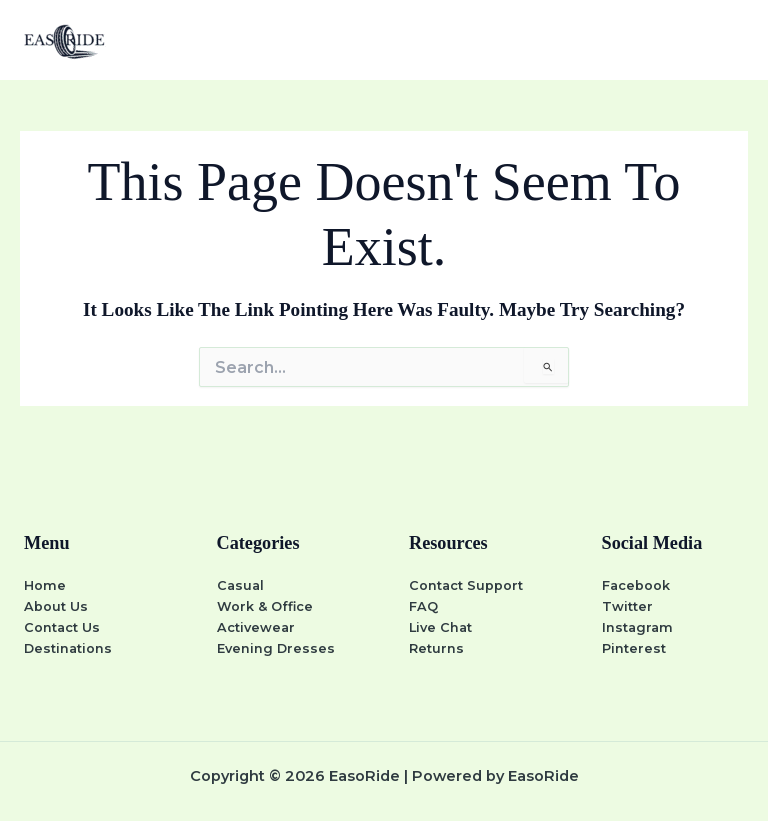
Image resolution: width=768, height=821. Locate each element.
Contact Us (62, 627)
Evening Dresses (276, 648)
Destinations (68, 648)
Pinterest (634, 648)
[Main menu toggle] (727, 39)
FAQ (423, 606)
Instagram (637, 627)
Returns (436, 648)
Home (45, 585)
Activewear (256, 627)
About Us (56, 606)
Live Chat (440, 627)
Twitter (627, 606)
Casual (240, 585)
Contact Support (466, 585)
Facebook (636, 585)
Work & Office (265, 606)
